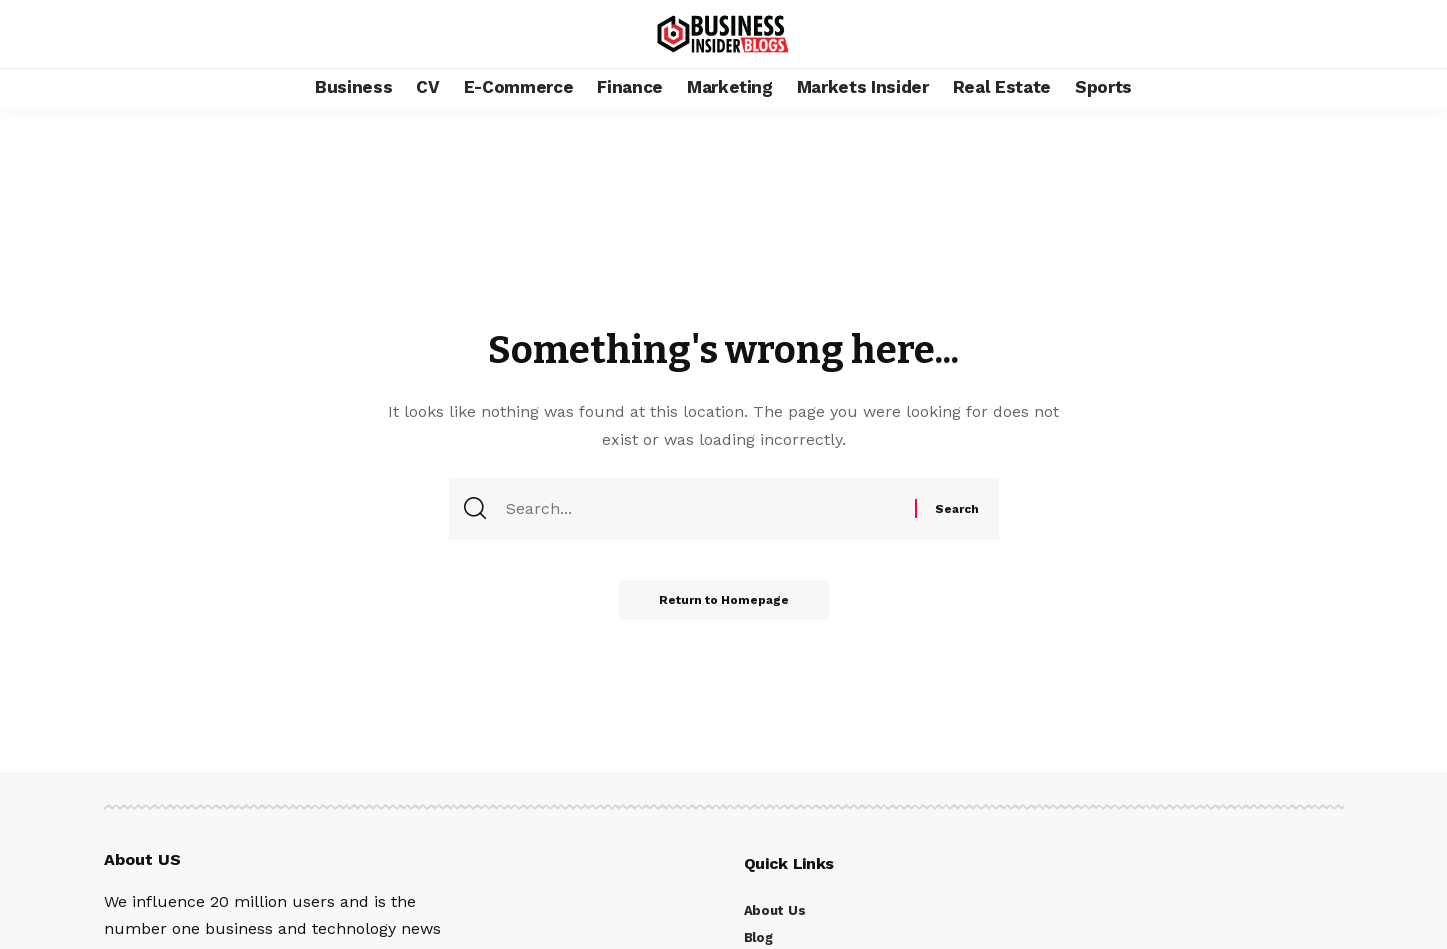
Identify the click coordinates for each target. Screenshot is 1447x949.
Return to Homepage (724, 600)
